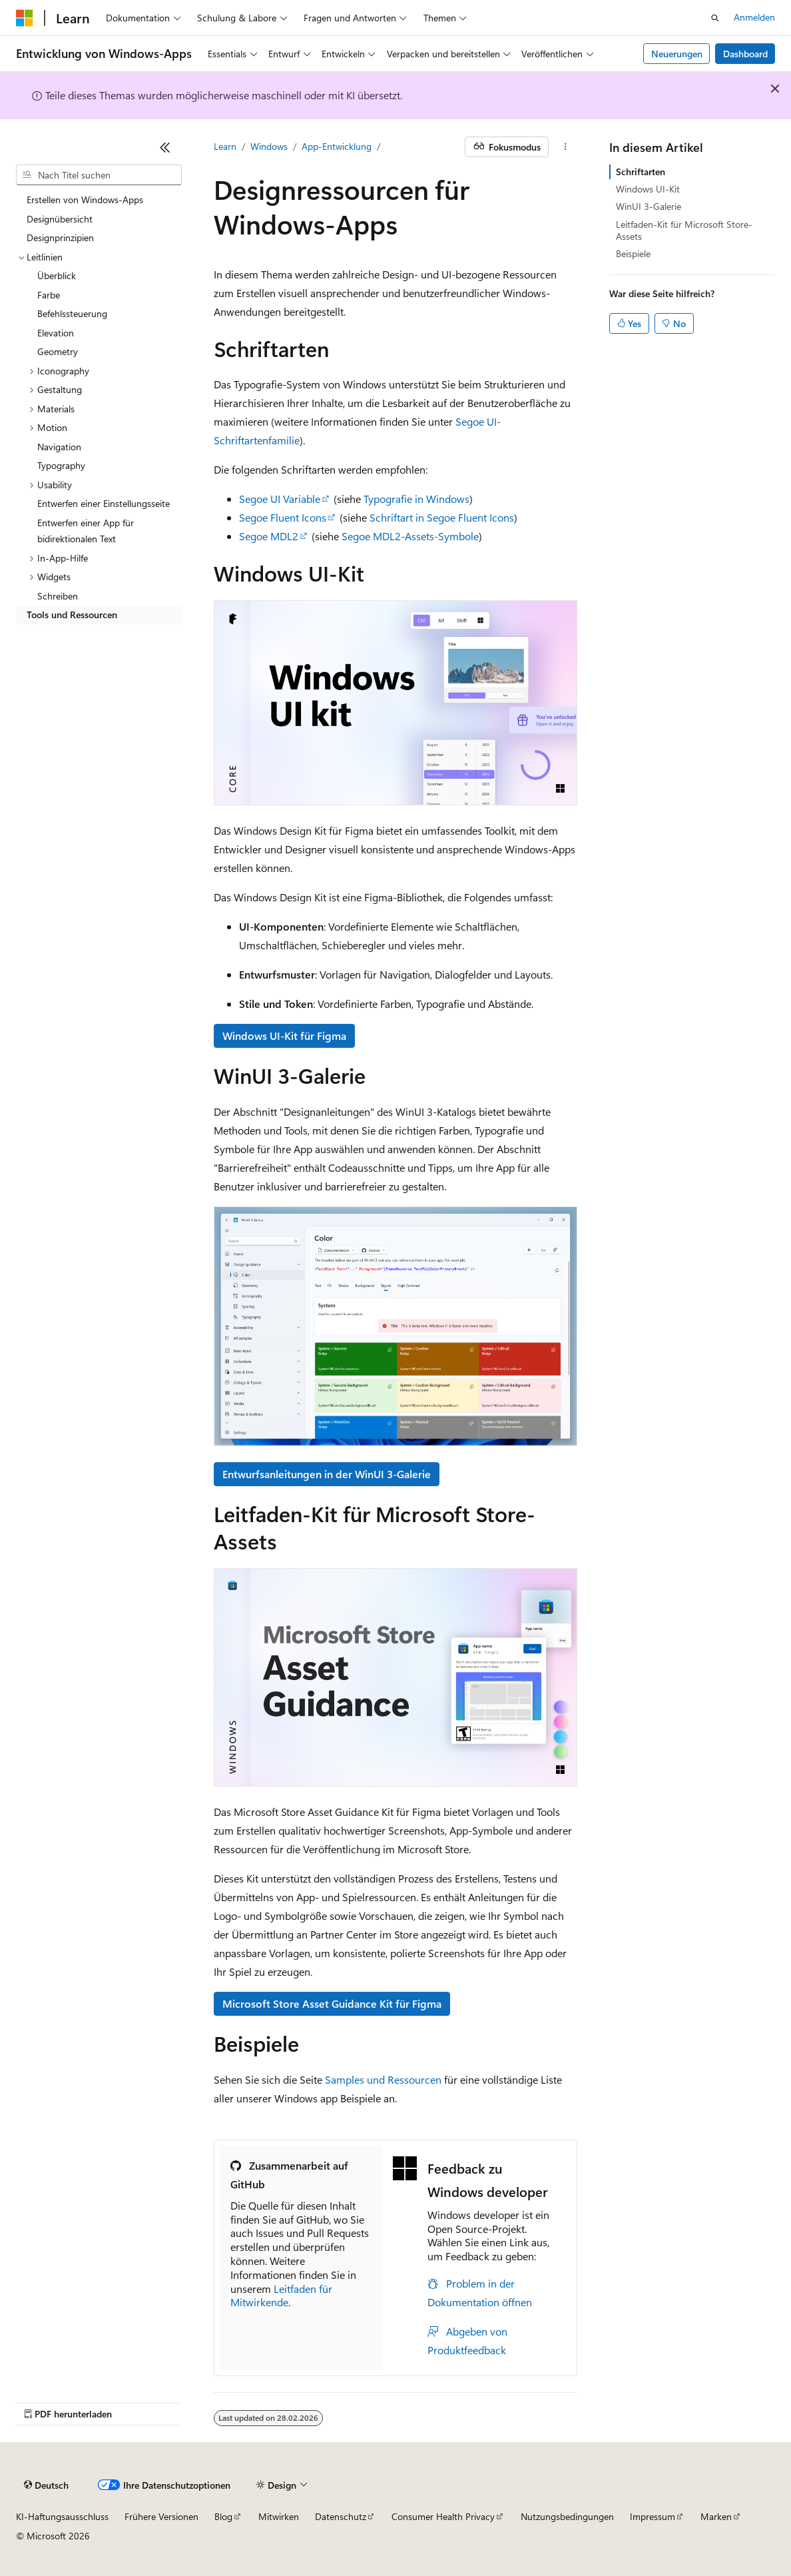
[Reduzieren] (165, 147)
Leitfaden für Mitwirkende (281, 2296)
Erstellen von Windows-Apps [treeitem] (85, 199)
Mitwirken (278, 2516)
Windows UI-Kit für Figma (284, 1036)
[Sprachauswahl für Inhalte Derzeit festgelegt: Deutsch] (46, 2485)
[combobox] (99, 175)
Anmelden (754, 17)
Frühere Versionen (161, 2516)
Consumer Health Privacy (443, 2516)
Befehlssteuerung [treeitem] (72, 313)
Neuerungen (676, 53)
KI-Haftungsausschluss (62, 2516)
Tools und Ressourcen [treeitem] (72, 614)
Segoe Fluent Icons (282, 517)
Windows (269, 146)
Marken (716, 2516)
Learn (225, 146)
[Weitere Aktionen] (565, 147)
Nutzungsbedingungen (567, 2516)
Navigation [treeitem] (59, 446)
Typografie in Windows (416, 499)
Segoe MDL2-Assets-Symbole (410, 536)
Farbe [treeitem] (48, 294)
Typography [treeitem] (61, 465)
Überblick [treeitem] (56, 275)
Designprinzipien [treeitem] (60, 237)
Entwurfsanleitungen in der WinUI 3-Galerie (326, 1474)
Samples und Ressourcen (383, 2079)
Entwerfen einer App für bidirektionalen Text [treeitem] (85, 531)
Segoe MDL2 (268, 536)
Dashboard (745, 53)
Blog (223, 2516)
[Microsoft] (24, 18)
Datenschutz (340, 2516)
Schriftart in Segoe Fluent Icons (442, 517)
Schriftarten (640, 171)
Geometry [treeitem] (57, 351)
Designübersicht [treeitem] (60, 219)
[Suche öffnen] (715, 18)
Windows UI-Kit (648, 189)
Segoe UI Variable (279, 499)
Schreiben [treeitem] (57, 596)
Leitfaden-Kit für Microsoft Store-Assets (684, 230)
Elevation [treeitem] (55, 332)
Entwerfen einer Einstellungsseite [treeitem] (103, 503)
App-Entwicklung (337, 146)
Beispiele (633, 253)
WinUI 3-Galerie (648, 206)
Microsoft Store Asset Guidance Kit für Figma (331, 2003)
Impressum (652, 2516)
